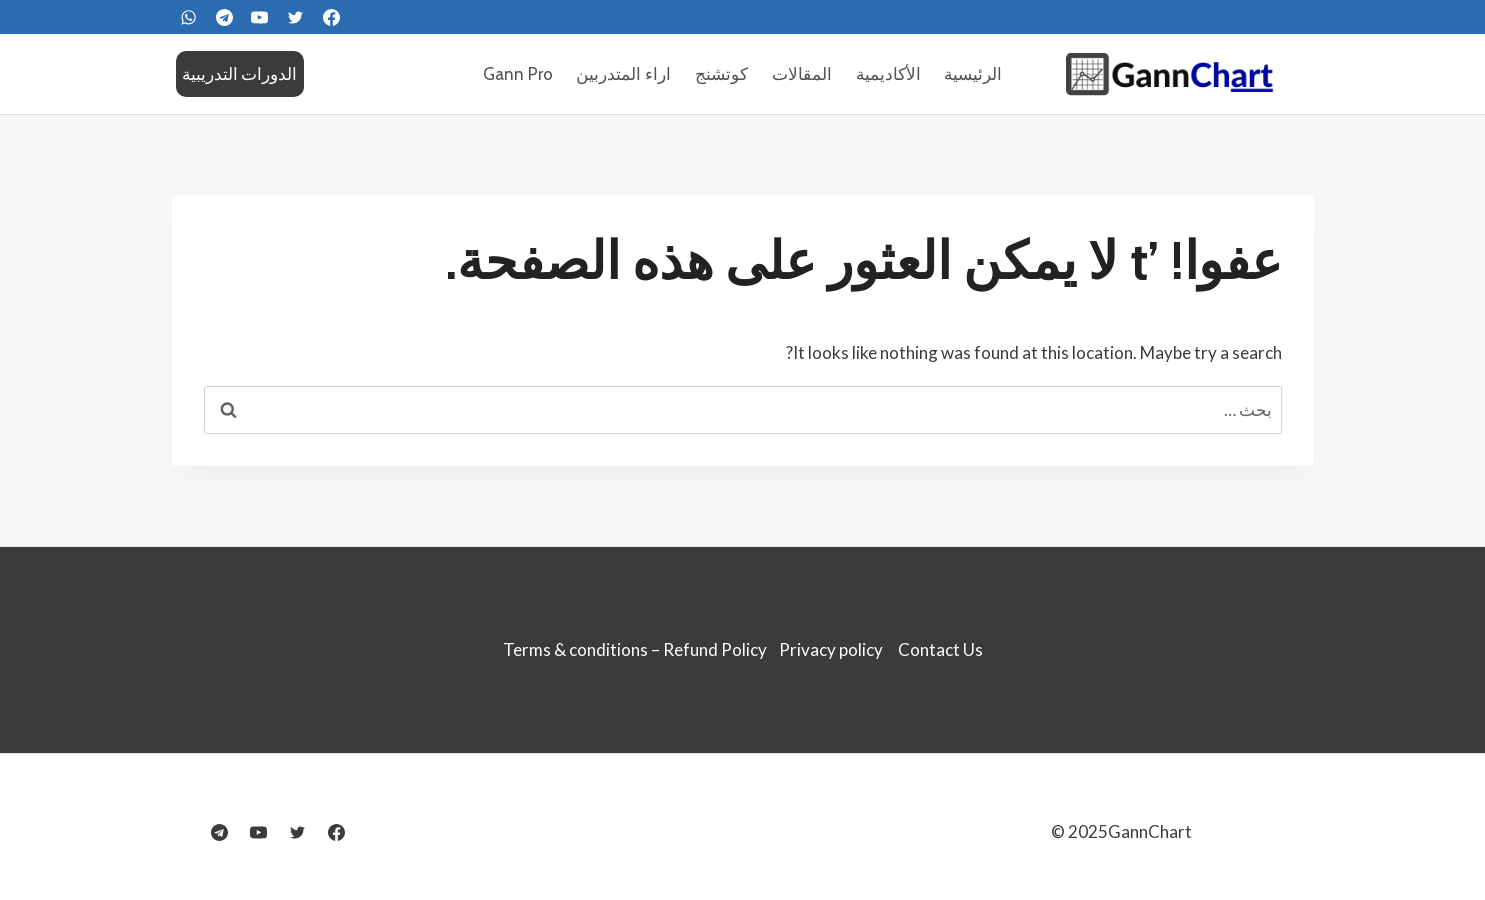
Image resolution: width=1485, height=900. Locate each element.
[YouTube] (260, 17)
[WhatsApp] (189, 17)
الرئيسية (973, 74)
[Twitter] (296, 17)
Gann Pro (518, 74)
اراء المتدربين (623, 74)
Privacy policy (831, 649)
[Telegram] (224, 17)
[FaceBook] (331, 17)
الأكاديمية (888, 74)
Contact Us (940, 649)
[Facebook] (337, 832)
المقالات (802, 74)
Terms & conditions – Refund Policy (635, 649)
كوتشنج (721, 74)
